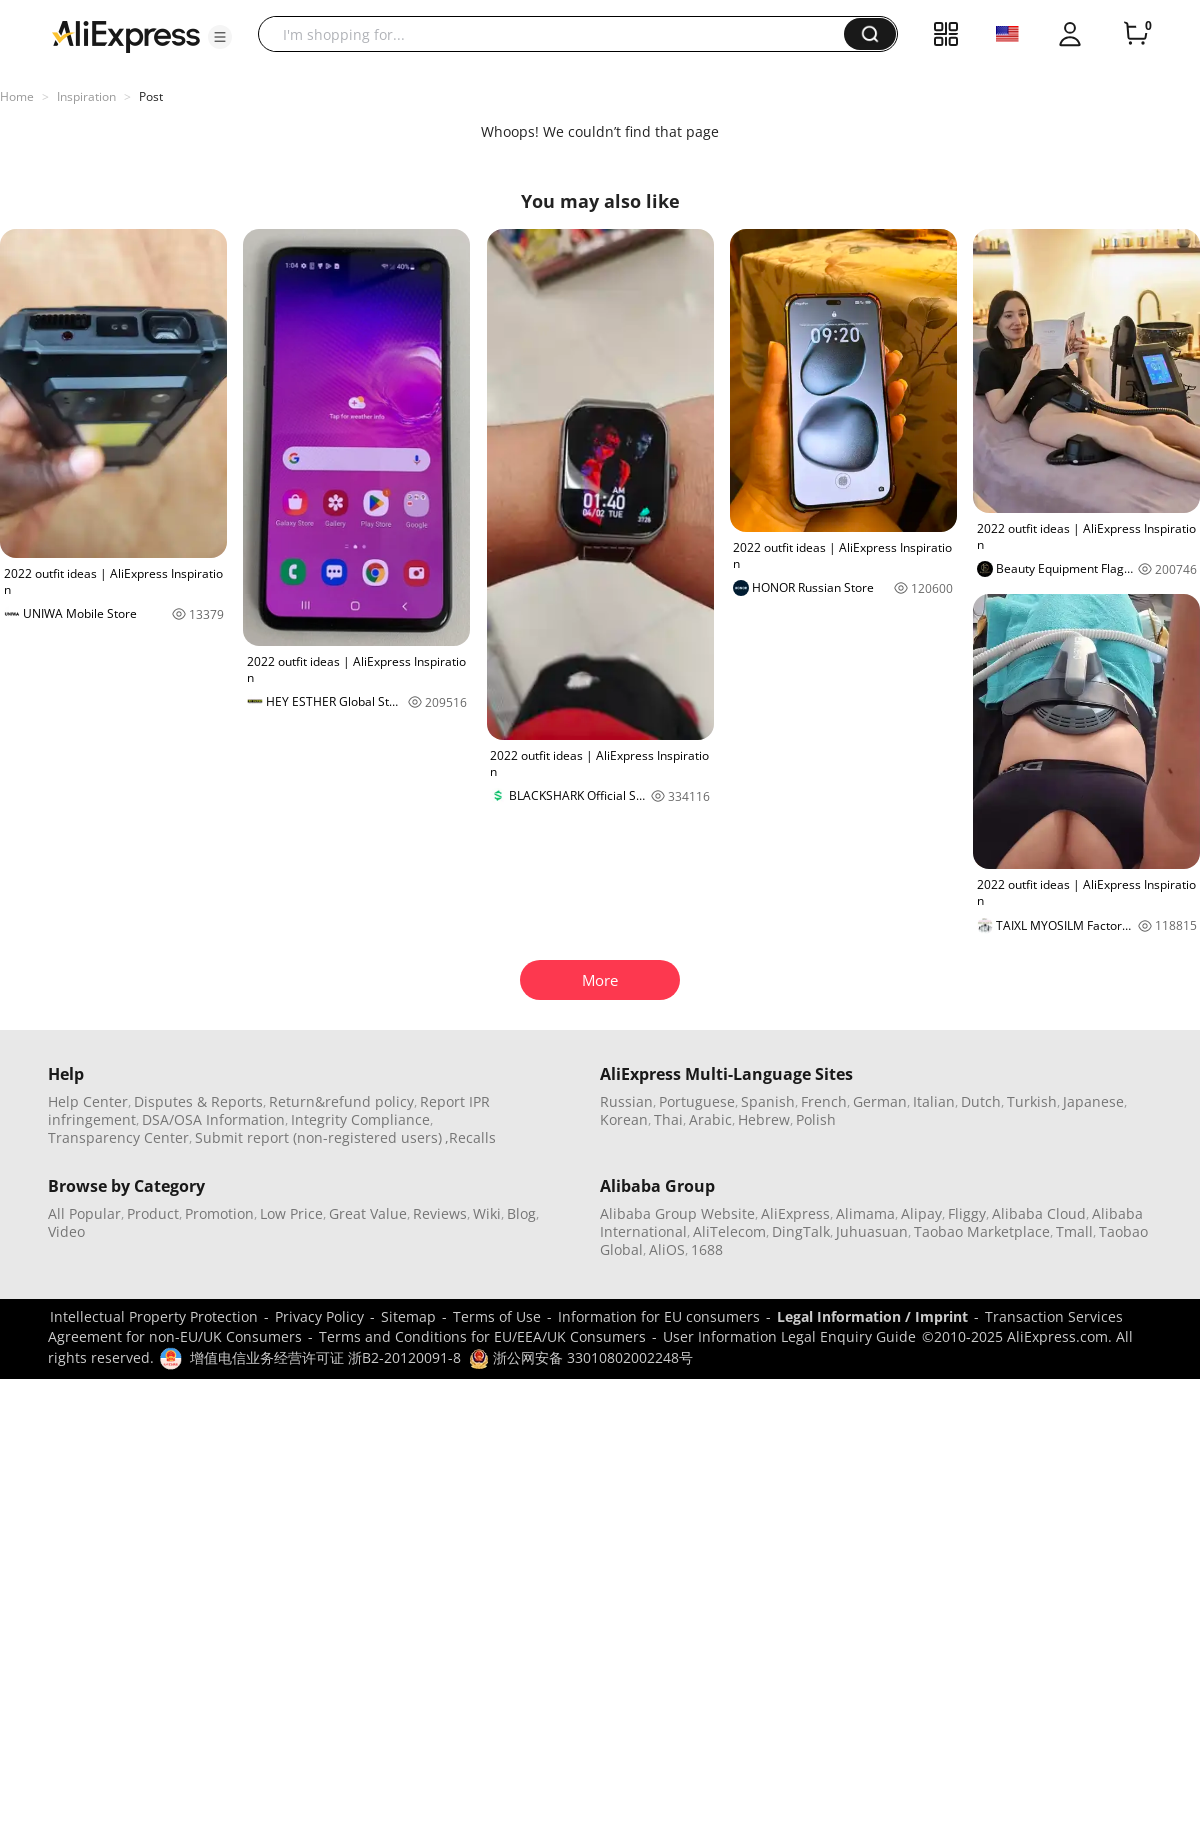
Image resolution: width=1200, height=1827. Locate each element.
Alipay (921, 1213)
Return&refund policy (341, 1101)
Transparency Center (118, 1137)
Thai (668, 1119)
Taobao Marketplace (982, 1231)
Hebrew (764, 1119)
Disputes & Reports (198, 1101)
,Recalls (470, 1137)
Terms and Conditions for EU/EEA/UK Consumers (482, 1336)
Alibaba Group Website (677, 1213)
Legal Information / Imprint (872, 1316)
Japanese (1093, 1101)
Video (66, 1231)
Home (17, 96)
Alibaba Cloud (1039, 1213)
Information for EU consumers (659, 1316)
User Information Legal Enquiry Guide (789, 1336)
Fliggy (967, 1213)
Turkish (1032, 1101)
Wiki (487, 1213)
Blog (521, 1213)
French (824, 1101)
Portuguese (697, 1101)
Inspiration (86, 96)
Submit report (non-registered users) (318, 1137)
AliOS (667, 1249)
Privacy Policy (319, 1316)
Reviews (440, 1213)
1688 (707, 1249)
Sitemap (408, 1316)
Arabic (710, 1119)
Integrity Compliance (360, 1119)
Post (151, 96)
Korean (624, 1119)
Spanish (768, 1101)
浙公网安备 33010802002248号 (581, 1357)
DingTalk (801, 1231)
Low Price (291, 1213)
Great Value (368, 1213)
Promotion (219, 1213)
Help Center (88, 1101)
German (880, 1101)
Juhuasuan (872, 1231)
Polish (816, 1119)
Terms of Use (497, 1316)
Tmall (1074, 1231)
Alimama (865, 1213)
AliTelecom (729, 1231)
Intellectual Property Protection (154, 1316)
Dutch (981, 1101)
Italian (934, 1101)
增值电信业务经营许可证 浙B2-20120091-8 (325, 1357)
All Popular (84, 1213)
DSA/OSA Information (213, 1119)
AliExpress (795, 1213)
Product (153, 1213)
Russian (626, 1101)
